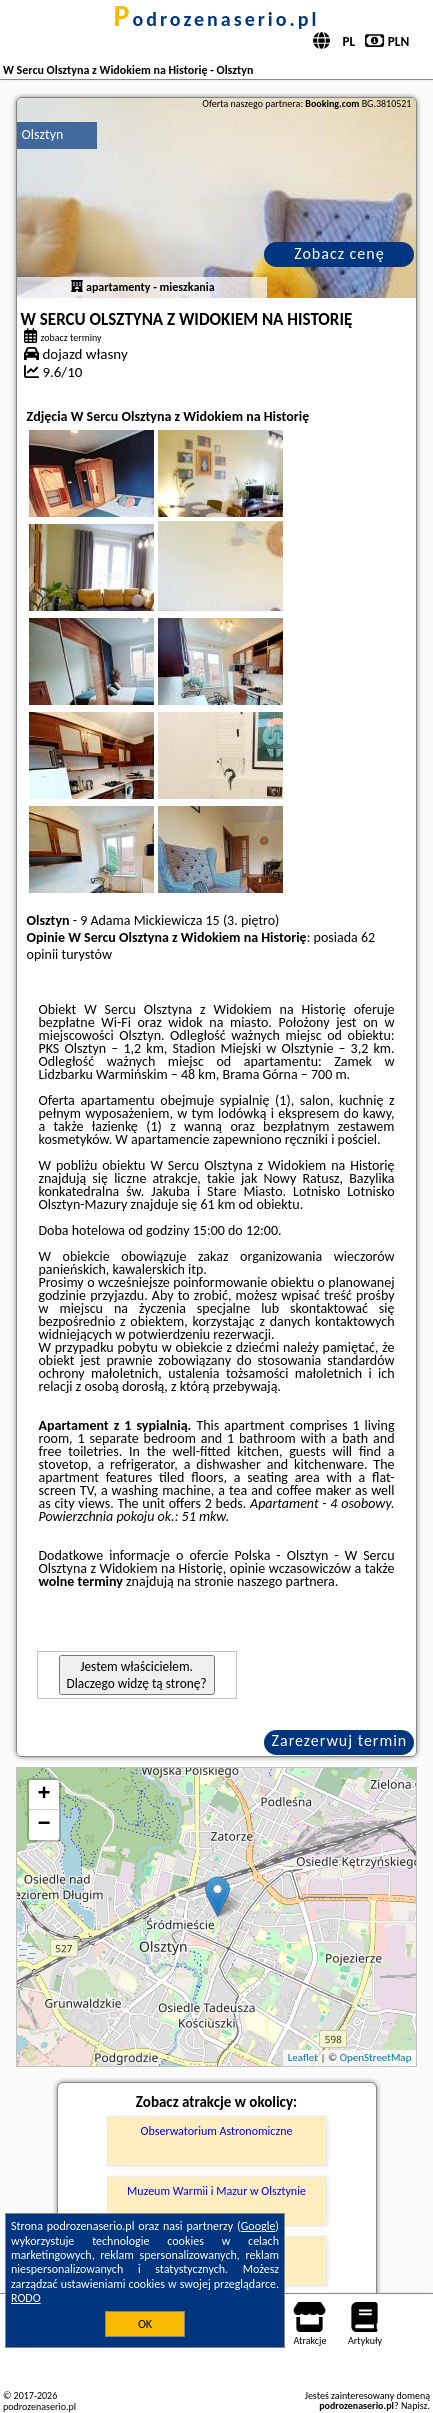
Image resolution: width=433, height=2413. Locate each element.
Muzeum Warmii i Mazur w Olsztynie (216, 2191)
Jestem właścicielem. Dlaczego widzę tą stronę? (137, 1675)
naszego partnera (286, 1581)
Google (258, 2226)
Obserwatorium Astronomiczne (217, 2131)
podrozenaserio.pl (217, 19)
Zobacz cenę (339, 253)
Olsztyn (43, 134)
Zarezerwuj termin (340, 1740)
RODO (26, 2298)
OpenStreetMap (376, 2057)
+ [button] (43, 1795)
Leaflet (303, 2057)
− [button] (43, 1825)
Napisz (414, 2405)
